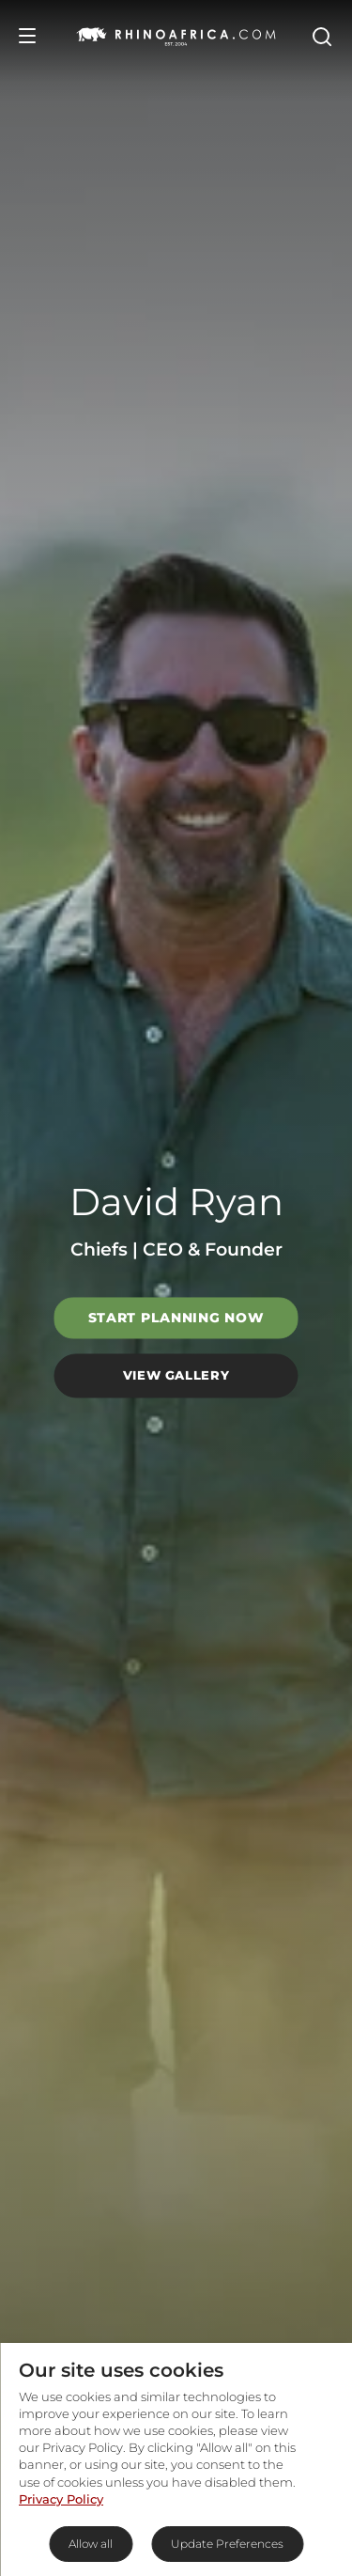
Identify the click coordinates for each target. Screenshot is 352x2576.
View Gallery (176, 1374)
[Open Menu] (27, 35)
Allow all (91, 2544)
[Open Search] (321, 35)
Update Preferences (227, 2544)
